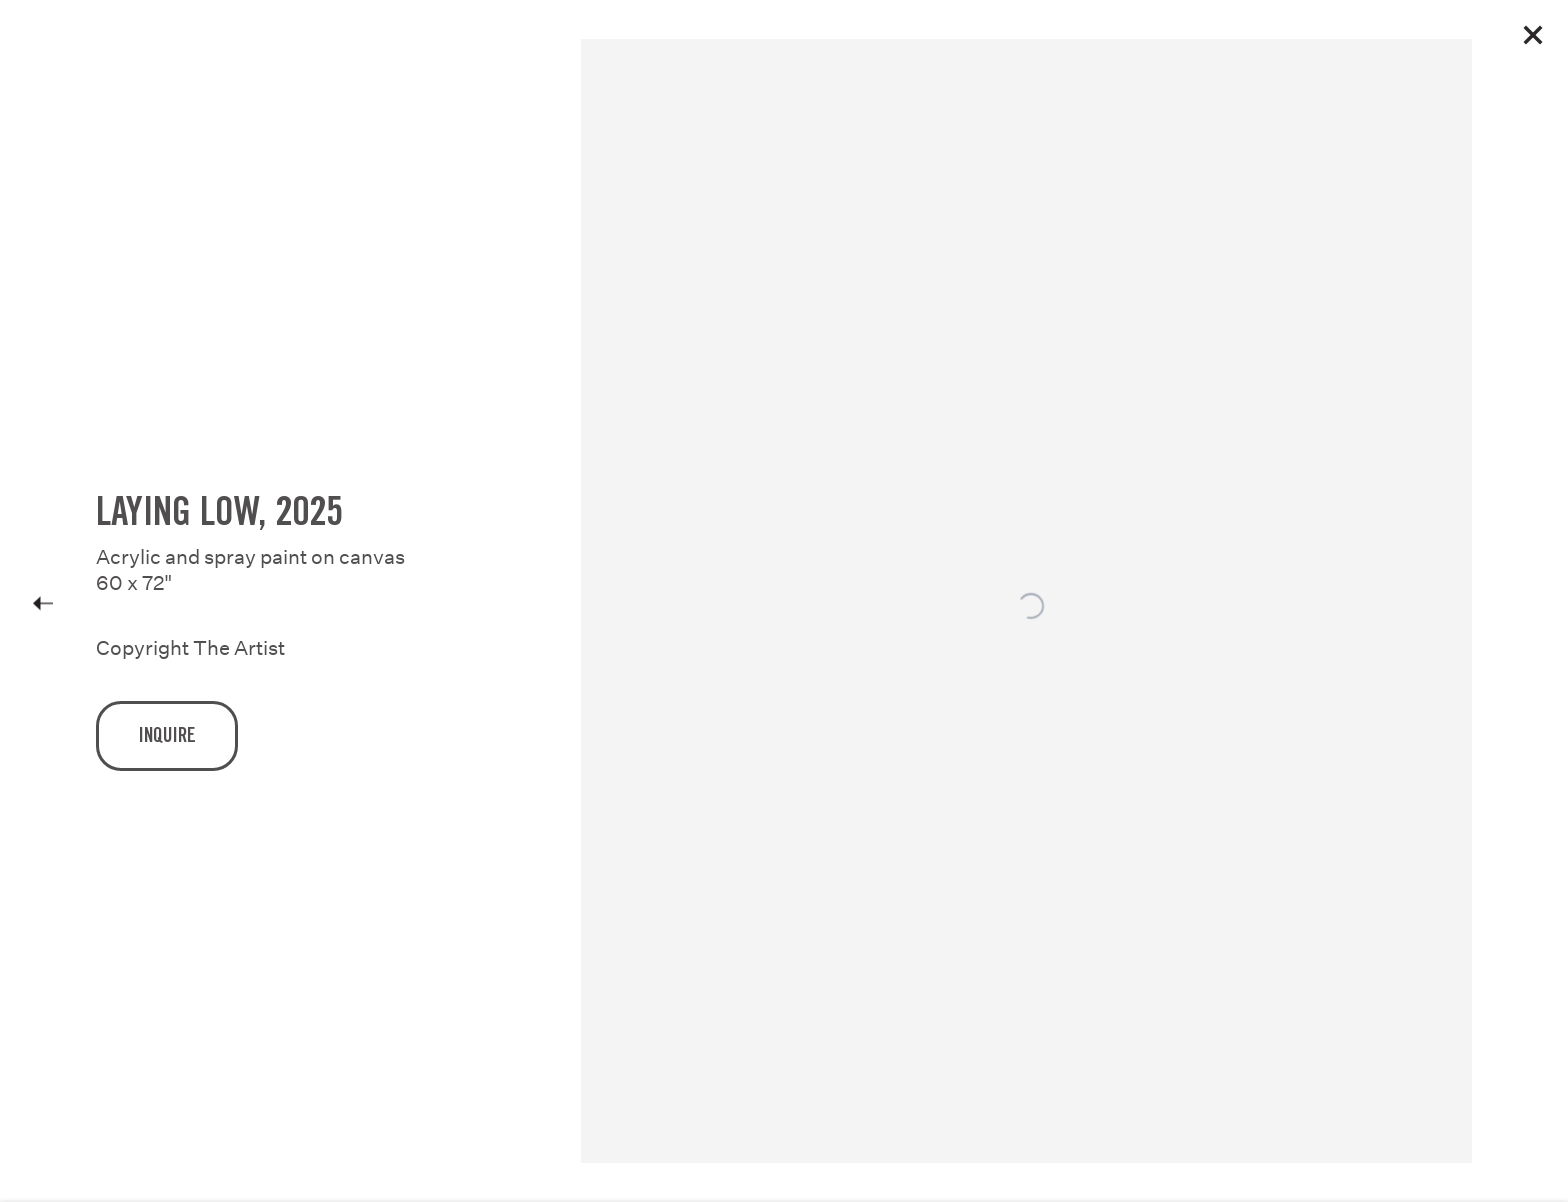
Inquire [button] (167, 746)
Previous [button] (43, 600)
